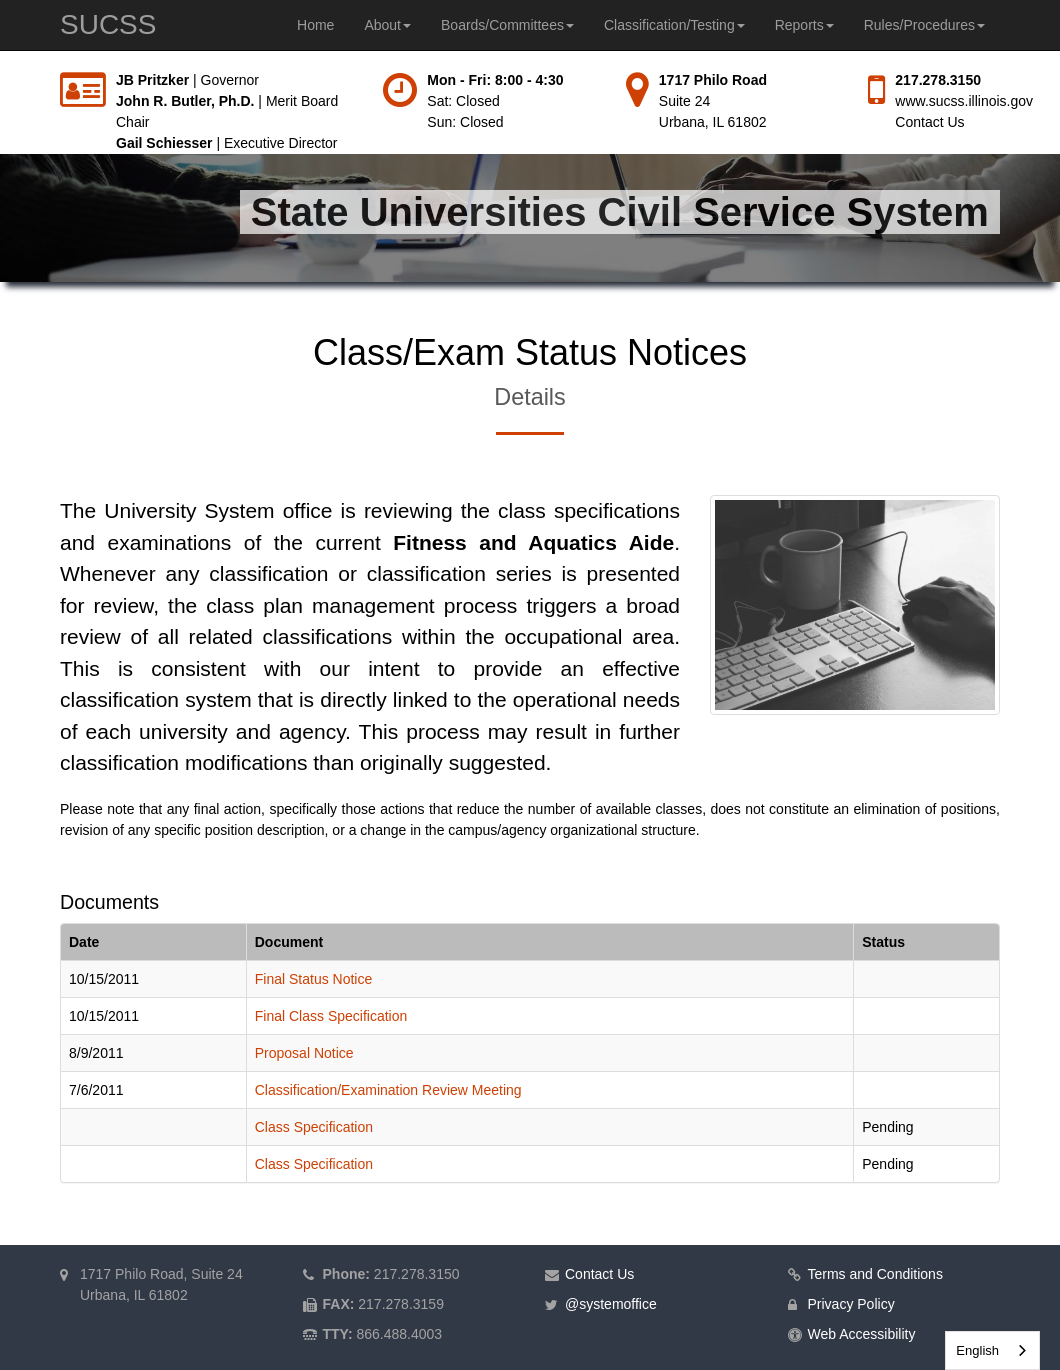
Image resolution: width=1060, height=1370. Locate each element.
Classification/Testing (674, 25)
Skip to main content (0, 70)
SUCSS (108, 24)
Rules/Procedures (924, 25)
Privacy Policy (851, 1304)
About (387, 25)
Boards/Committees (507, 25)
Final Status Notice (314, 979)
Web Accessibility (862, 1334)
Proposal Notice (304, 1053)
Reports (804, 25)
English (977, 1350)
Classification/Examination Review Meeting (388, 1090)
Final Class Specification (331, 1016)
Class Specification (314, 1127)
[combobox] (992, 1350)
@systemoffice (611, 1304)
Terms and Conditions (875, 1274)
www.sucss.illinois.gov (964, 101)
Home (315, 25)
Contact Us (929, 122)
